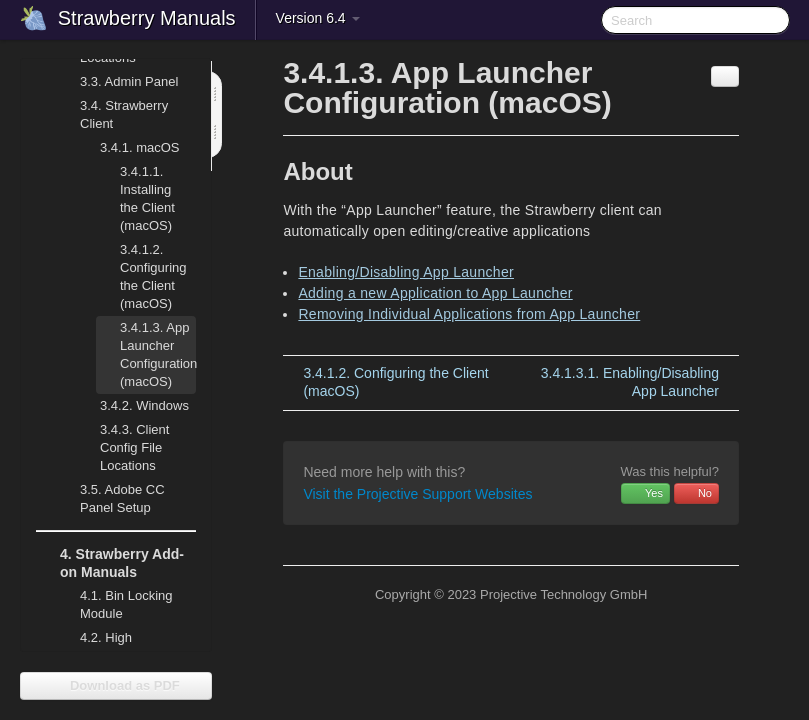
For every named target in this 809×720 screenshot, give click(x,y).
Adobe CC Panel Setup (110, 496)
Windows (132, 406)
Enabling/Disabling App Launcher (406, 272)
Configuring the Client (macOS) (153, 276)
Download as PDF (115, 685)
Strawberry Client (112, 112)
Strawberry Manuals (147, 18)
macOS (128, 148)
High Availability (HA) (114, 644)
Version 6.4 (318, 18)
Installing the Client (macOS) (135, 196)
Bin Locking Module (126, 604)
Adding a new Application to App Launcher (435, 293)
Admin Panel (117, 82)
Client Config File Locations (134, 447)
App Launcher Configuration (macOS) (146, 352)
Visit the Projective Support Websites (417, 494)
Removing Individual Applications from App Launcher (469, 314)
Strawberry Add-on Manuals (110, 561)
